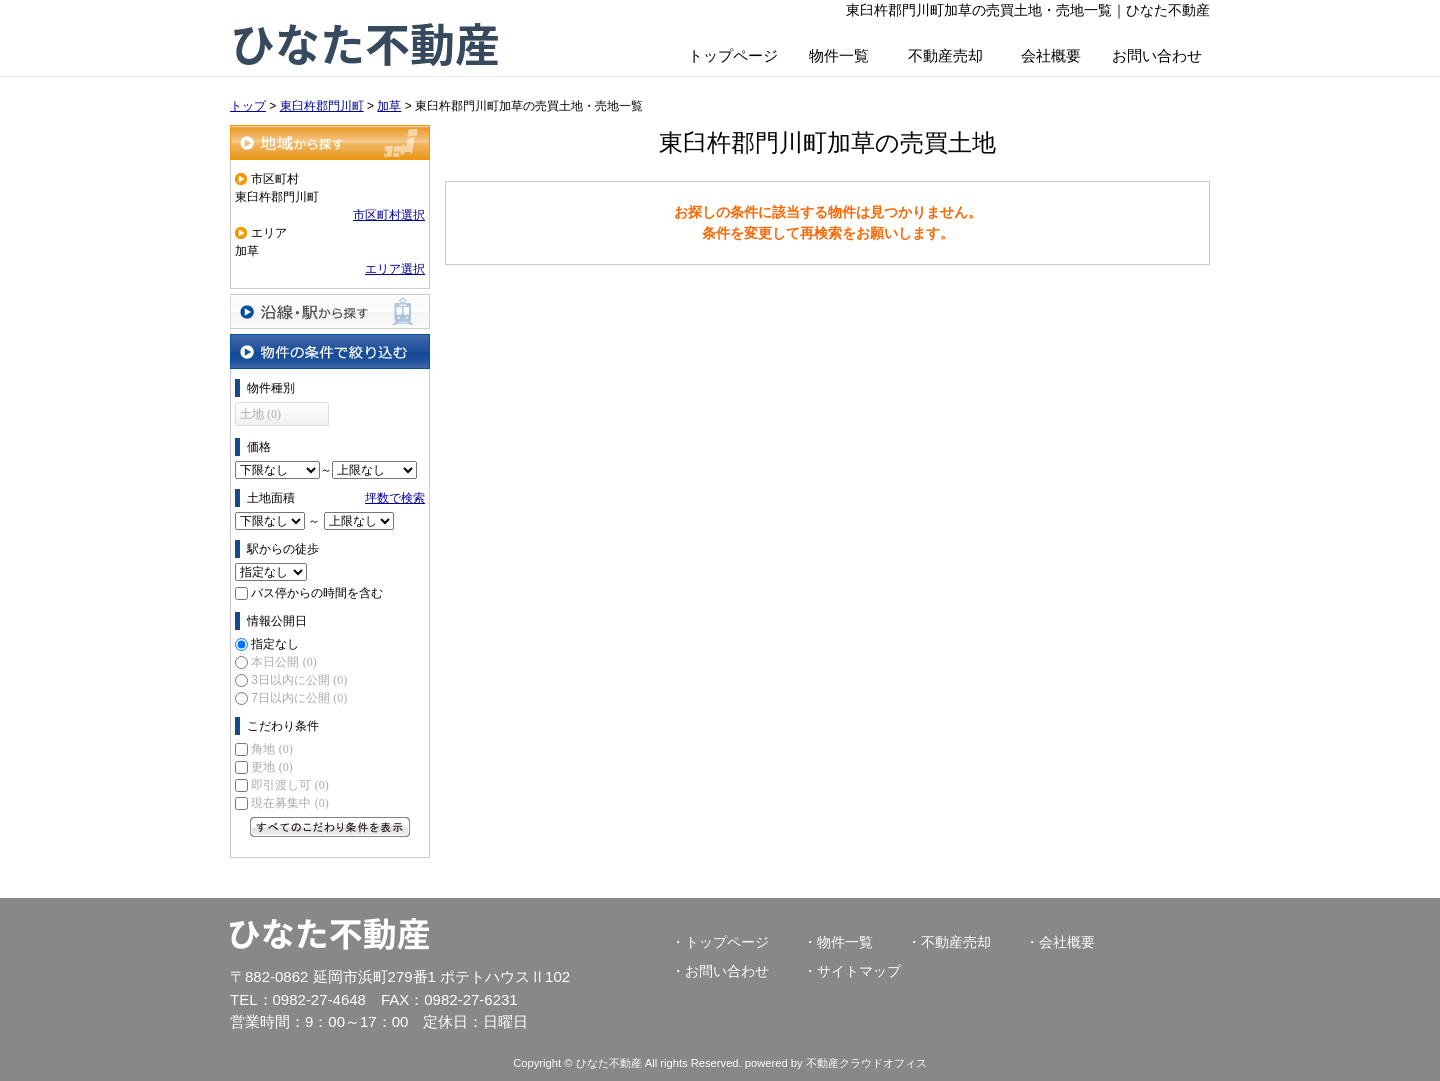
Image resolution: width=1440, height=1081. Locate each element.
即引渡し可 (289, 785)
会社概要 (1051, 55)
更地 (271, 767)
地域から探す (330, 142)
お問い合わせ (1157, 55)
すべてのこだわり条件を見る (330, 827)
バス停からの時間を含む (317, 593)
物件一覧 (839, 55)
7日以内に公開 (299, 698)
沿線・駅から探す (330, 311)
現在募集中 (289, 803)
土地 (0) (260, 414)
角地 (271, 749)
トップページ (733, 55)
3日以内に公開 (299, 680)
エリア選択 (395, 269)
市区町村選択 (389, 215)
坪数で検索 (395, 498)
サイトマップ (859, 971)
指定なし (275, 644)
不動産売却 (945, 55)
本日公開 (283, 662)
